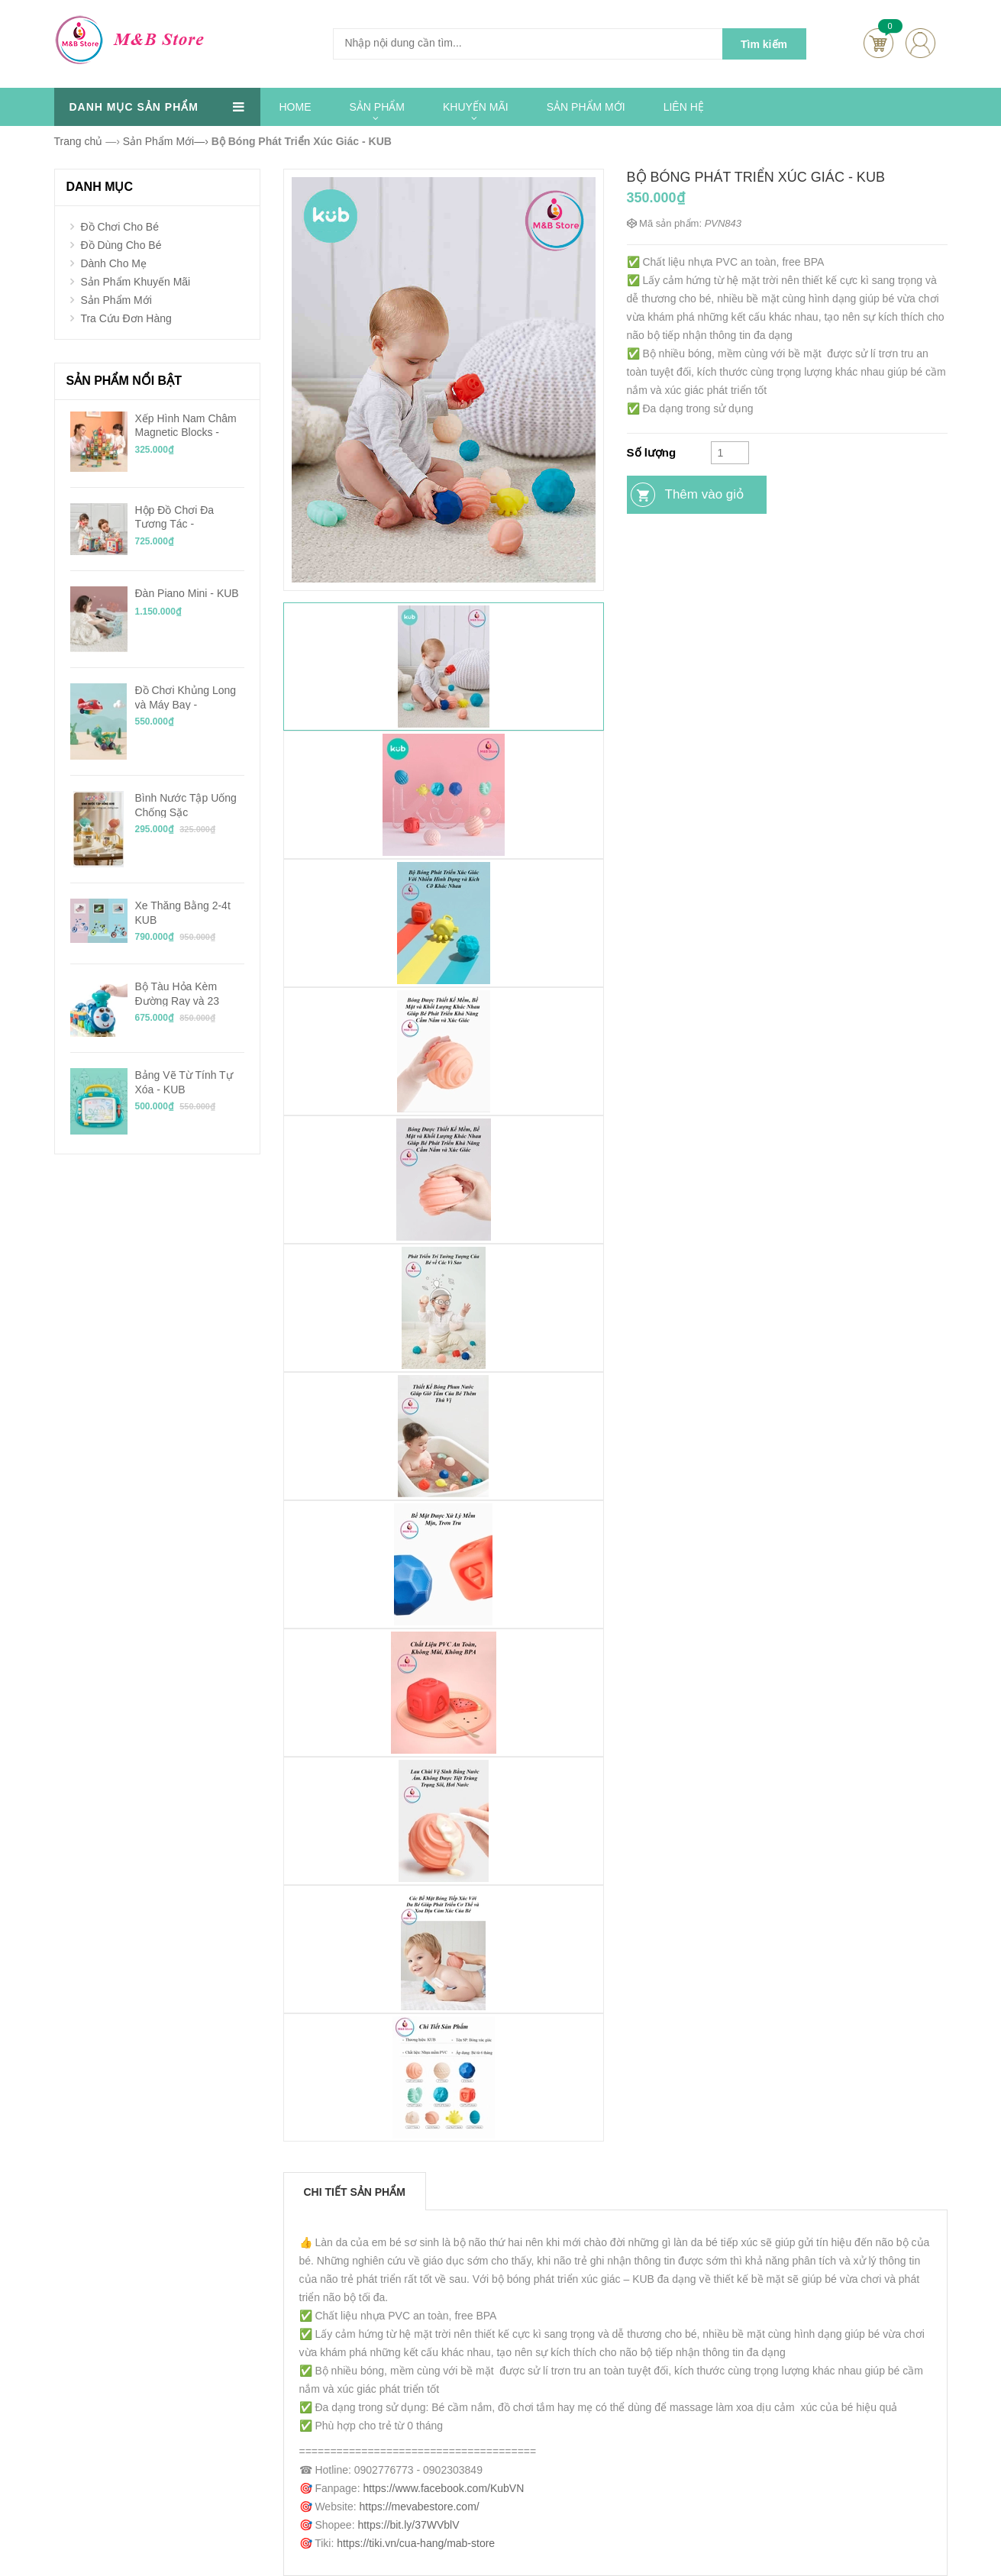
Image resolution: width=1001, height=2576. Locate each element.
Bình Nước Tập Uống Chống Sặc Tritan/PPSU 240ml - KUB (186, 805)
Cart (878, 43)
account (920, 43)
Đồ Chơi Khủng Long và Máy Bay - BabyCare (186, 697)
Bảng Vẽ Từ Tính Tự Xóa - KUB (184, 1082)
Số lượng (651, 452)
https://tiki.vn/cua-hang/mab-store (416, 2543)
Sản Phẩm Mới (115, 300)
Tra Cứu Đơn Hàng (125, 318)
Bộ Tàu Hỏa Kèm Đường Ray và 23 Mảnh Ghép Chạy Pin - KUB (189, 993)
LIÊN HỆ (684, 107)
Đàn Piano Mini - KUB (187, 593)
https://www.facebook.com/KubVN (443, 2488)
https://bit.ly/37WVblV (408, 2525)
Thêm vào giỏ (704, 494)
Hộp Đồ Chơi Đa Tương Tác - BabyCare (175, 517)
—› (165, 141)
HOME (295, 107)
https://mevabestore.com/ (420, 2506)
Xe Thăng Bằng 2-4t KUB (183, 912)
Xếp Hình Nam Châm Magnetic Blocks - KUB (186, 425)
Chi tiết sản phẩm (354, 2192)
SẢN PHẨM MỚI (586, 107)
